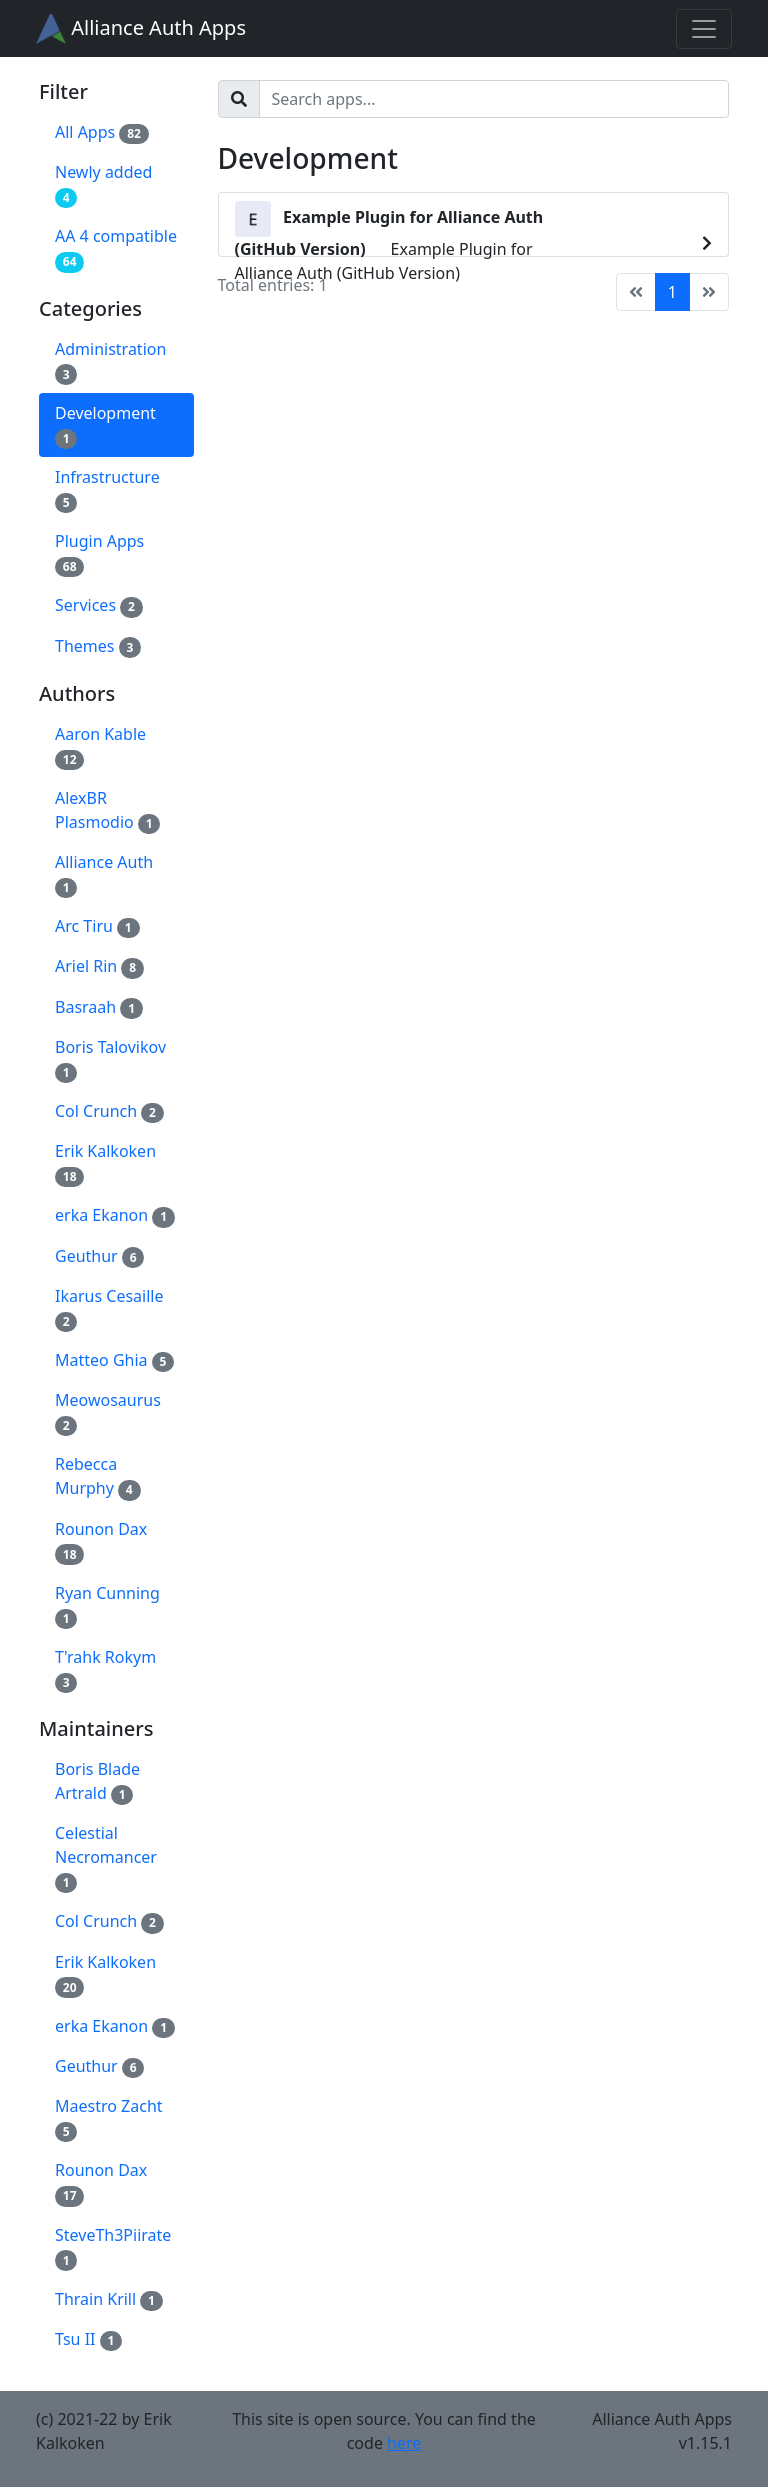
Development (105, 425)
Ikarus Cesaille (109, 1308)
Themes (98, 646)
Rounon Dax (101, 1541)
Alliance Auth (104, 874)
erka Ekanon (115, 1215)
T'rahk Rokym (105, 1669)
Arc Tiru (97, 926)
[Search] (494, 99)
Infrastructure (107, 489)
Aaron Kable (100, 746)
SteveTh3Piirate (113, 2247)
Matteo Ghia (114, 1360)
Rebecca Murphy (98, 1476)
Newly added (103, 184)
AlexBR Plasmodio (107, 810)
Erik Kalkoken (105, 1163)
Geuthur (99, 1256)
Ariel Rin (99, 966)
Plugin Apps (99, 553)
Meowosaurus (108, 1412)
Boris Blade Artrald (97, 1781)
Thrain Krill (109, 2299)
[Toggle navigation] (704, 29)
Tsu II (88, 2339)
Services (99, 605)
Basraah (99, 1007)
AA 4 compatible (116, 248)
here (404, 2443)
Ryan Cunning (107, 1605)
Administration (110, 361)
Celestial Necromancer (106, 1857)
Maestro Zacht (109, 2118)
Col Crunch (109, 1111)
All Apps (102, 132)
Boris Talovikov (110, 1059)
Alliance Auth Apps (141, 29)
